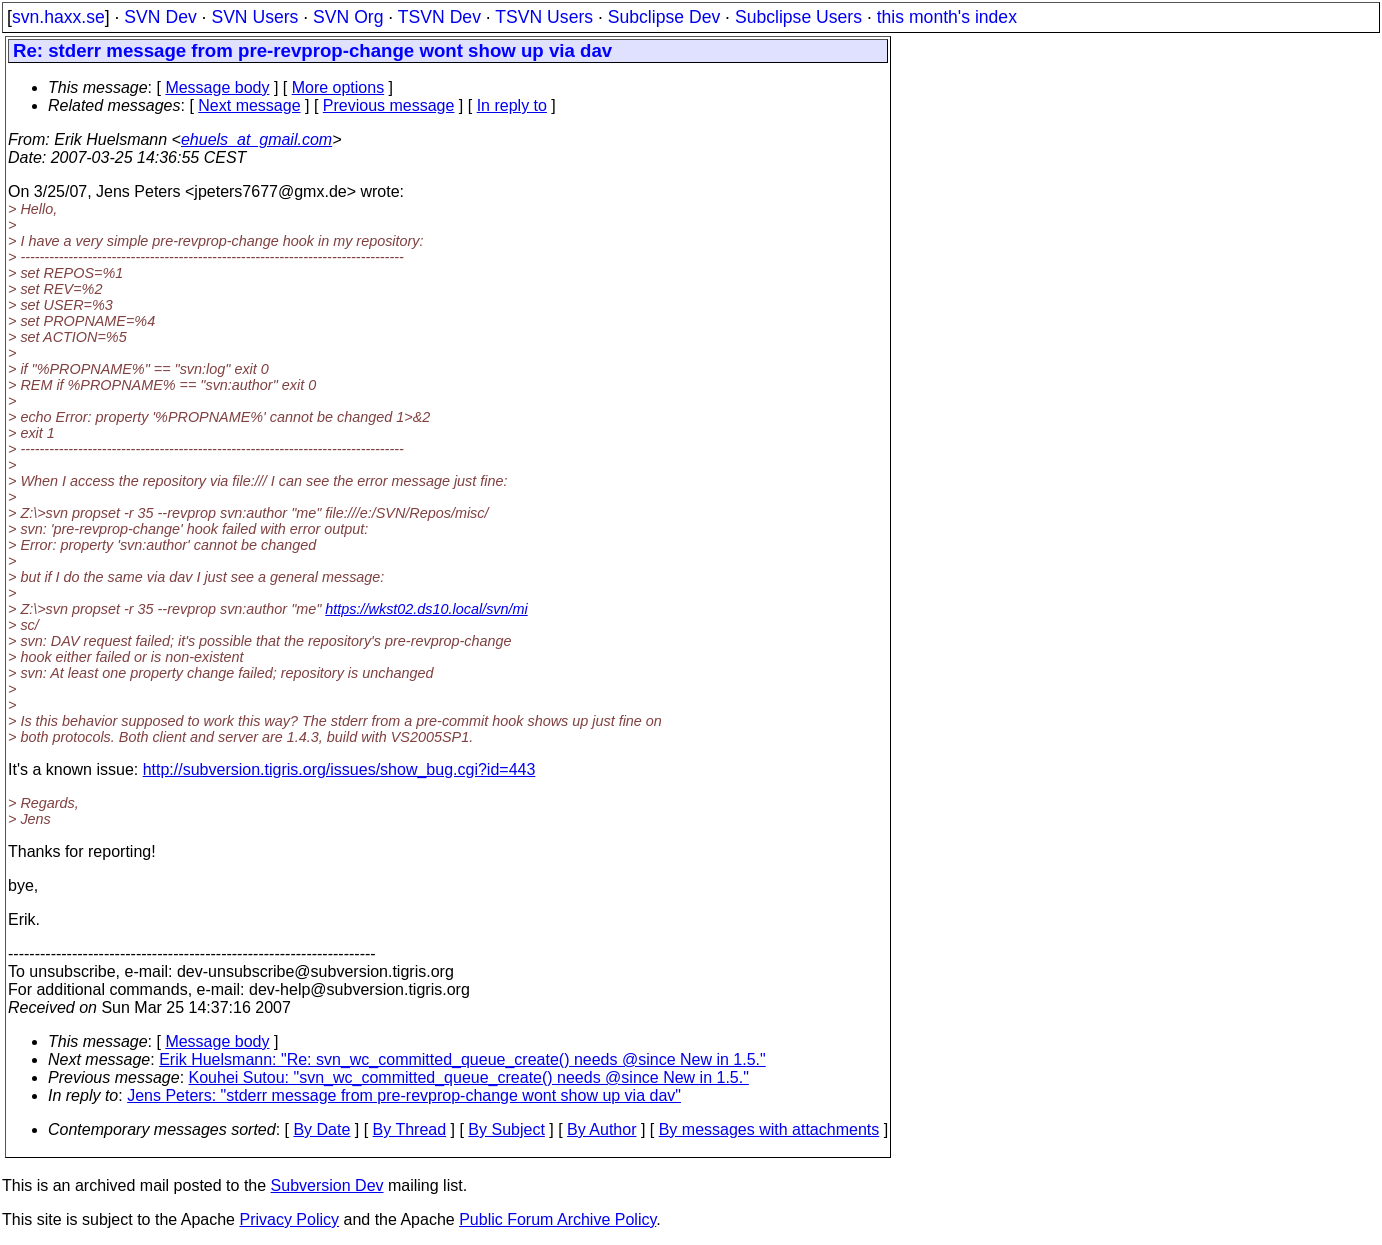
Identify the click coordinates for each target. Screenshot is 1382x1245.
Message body (217, 87)
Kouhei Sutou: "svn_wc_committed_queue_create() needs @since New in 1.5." (469, 1077)
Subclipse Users (798, 17)
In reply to (512, 105)
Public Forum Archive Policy (557, 1219)
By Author (601, 1129)
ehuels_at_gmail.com (256, 139)
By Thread (410, 1129)
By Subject (506, 1129)
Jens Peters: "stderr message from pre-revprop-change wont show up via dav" (404, 1095)
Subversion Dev (327, 1185)
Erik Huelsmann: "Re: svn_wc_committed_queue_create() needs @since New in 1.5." (462, 1059)
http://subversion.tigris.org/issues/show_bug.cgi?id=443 (339, 769)
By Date (321, 1129)
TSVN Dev (439, 17)
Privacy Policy (289, 1219)
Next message (249, 105)
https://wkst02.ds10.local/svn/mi (426, 609)
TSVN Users (544, 17)
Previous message (389, 105)
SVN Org (348, 17)
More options (338, 87)
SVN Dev (160, 17)
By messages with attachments (769, 1129)
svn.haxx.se (58, 17)
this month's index (947, 17)
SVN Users (254, 17)
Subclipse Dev (664, 17)
